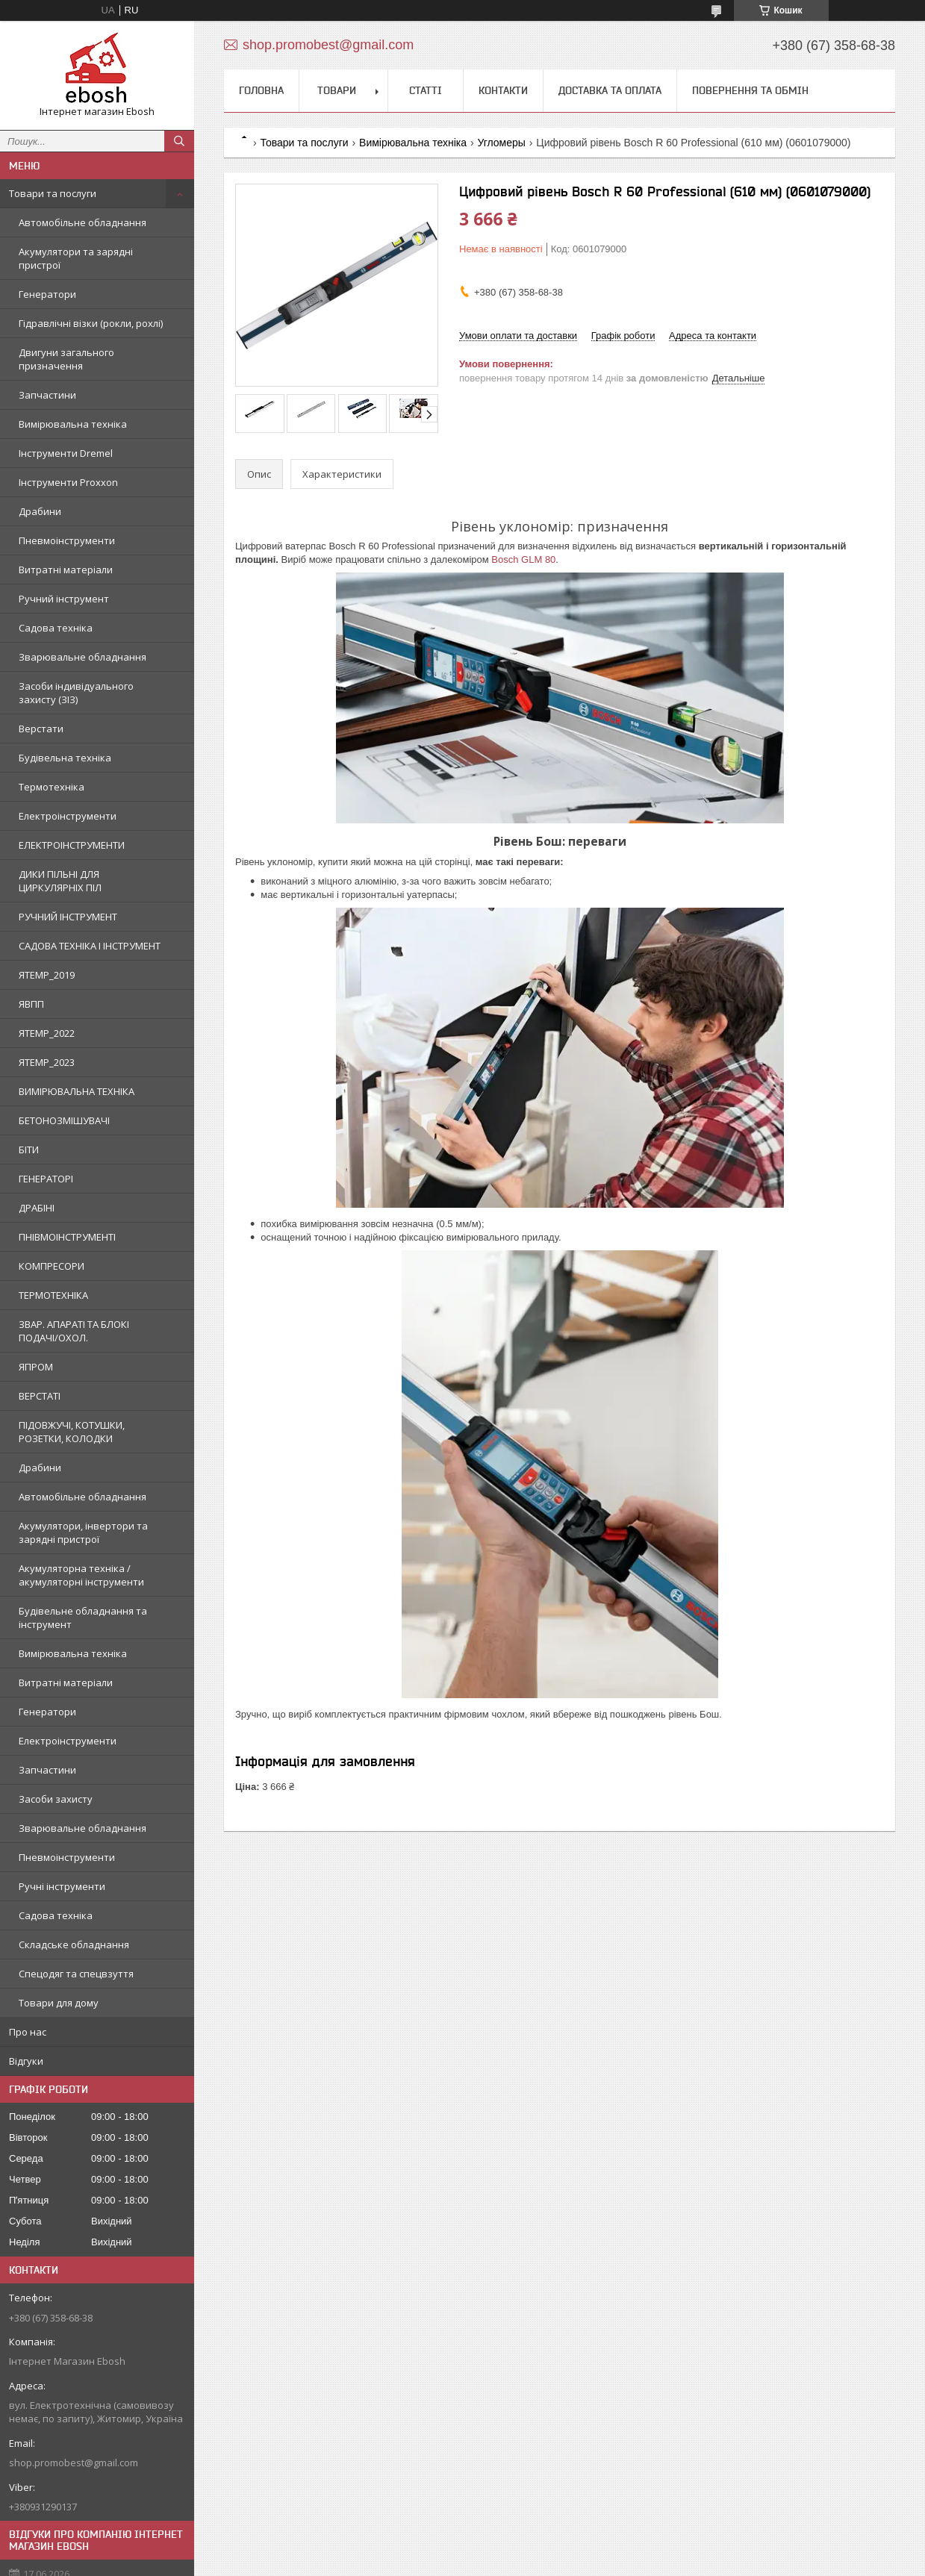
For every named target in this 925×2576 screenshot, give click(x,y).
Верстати (41, 728)
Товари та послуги (52, 193)
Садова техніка (56, 627)
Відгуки (26, 2061)
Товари (336, 90)
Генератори (47, 294)
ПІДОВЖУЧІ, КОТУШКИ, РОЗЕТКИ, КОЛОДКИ (72, 1431)
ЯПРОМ (36, 1366)
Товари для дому (59, 2002)
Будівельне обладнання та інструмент (83, 1617)
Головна (261, 90)
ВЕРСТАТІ (39, 1396)
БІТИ (29, 1149)
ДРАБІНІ (36, 1207)
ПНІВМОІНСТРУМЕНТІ (67, 1237)
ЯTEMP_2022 (47, 1033)
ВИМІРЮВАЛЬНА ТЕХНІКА (76, 1091)
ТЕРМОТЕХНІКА (53, 1295)
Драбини (40, 511)
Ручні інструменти (62, 1886)
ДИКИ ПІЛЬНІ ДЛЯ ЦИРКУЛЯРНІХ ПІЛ (60, 880)
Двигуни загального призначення (66, 359)
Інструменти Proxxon (68, 482)
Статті (425, 90)
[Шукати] (179, 141)
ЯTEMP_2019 (47, 975)
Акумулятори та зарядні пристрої (76, 258)
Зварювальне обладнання (82, 657)
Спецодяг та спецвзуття (76, 1973)
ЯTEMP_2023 (47, 1062)
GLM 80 (538, 559)
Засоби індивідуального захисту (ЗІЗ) (76, 692)
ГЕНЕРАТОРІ (46, 1178)
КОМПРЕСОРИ (51, 1266)
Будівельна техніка (65, 757)
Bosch (506, 559)
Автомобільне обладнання (82, 222)
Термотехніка (51, 786)
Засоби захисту (56, 1799)
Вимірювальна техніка (73, 424)
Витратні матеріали (66, 569)
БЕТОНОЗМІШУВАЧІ (64, 1120)
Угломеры (501, 143)
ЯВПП (31, 1004)
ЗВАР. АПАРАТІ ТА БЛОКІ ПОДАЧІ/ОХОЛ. (74, 1330)
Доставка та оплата (609, 90)
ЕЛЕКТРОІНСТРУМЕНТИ (72, 845)
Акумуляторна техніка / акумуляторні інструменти (81, 1575)
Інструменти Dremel (66, 453)
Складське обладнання (74, 1944)
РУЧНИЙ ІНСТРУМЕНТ (68, 916)
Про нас (27, 2032)
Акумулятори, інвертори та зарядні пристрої (83, 1532)
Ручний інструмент (64, 598)
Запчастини (47, 395)
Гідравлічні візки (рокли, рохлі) (91, 323)
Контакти (503, 90)
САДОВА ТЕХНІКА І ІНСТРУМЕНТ (90, 945)
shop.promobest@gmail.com (73, 2462)
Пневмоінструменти (67, 540)
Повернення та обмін (750, 90)
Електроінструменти (67, 816)
